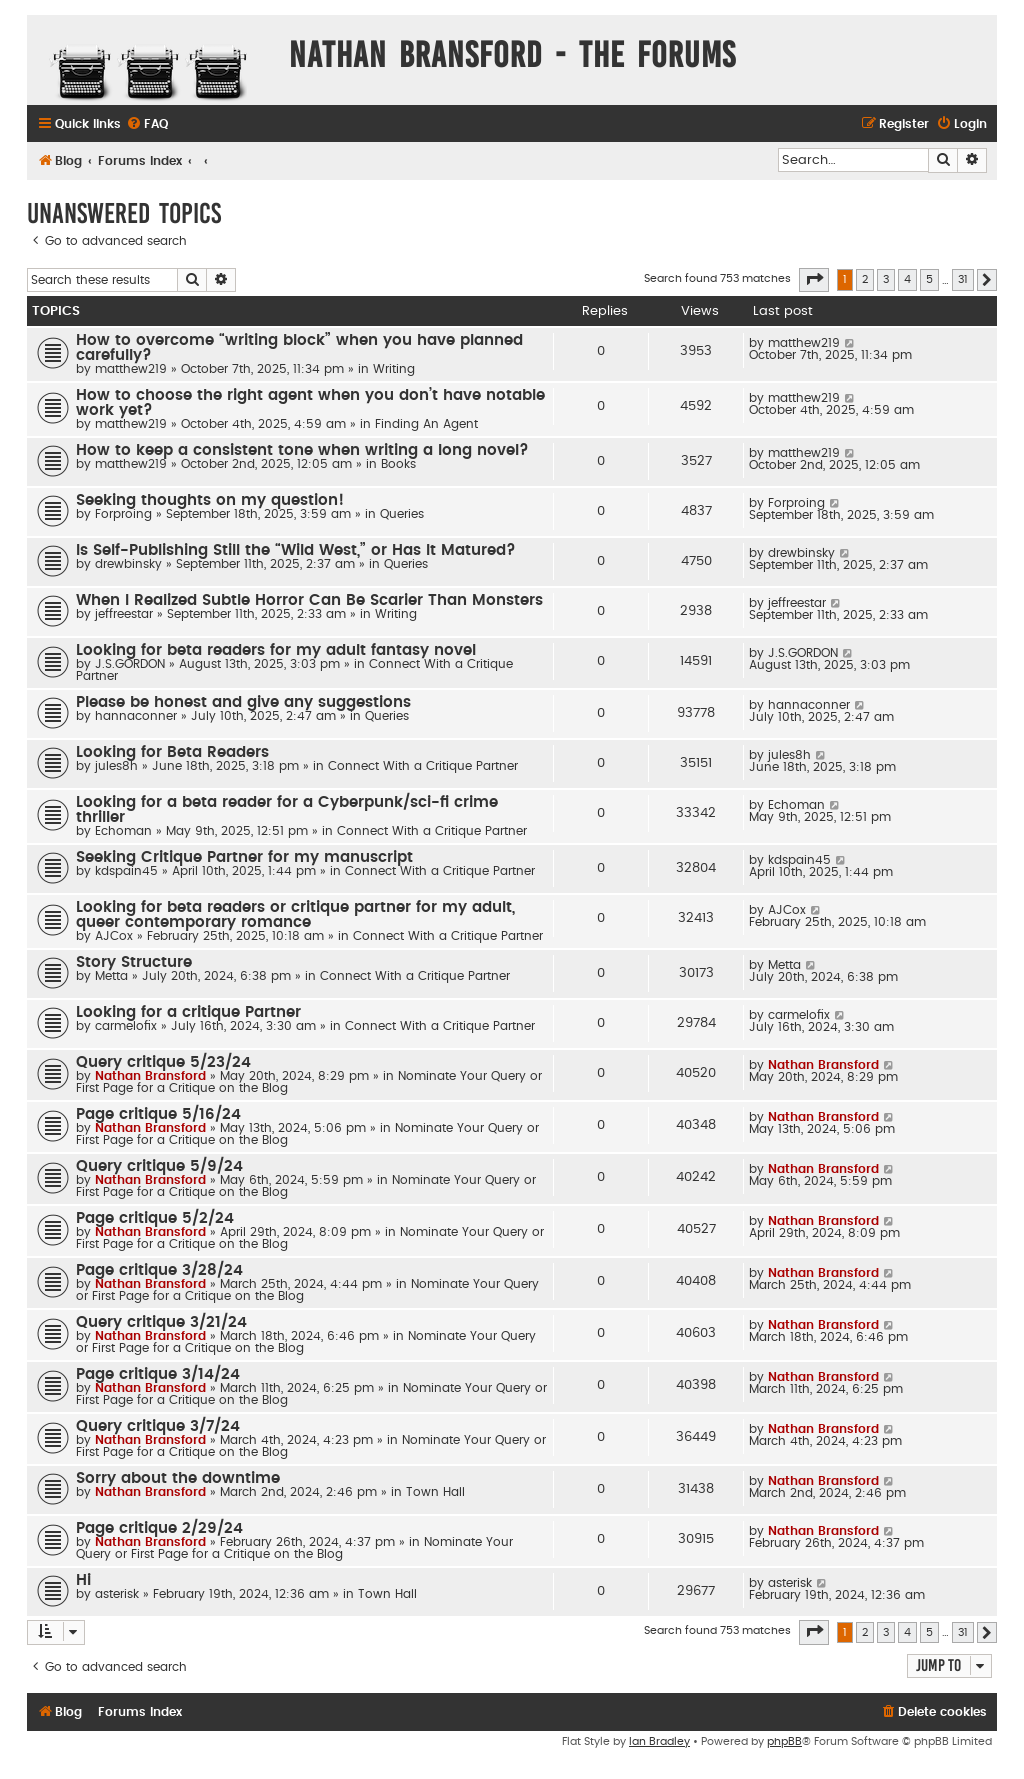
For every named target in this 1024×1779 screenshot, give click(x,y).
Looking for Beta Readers (172, 752)
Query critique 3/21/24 (161, 1322)
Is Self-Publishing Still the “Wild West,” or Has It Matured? (296, 550)
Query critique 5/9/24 (159, 1166)
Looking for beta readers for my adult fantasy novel (276, 650)
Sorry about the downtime (178, 1478)
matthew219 (131, 369)
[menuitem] (147, 124)
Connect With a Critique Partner (423, 766)
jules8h (116, 766)
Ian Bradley (659, 1741)
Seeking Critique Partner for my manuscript (244, 857)
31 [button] (963, 279)
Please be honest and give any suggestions (243, 702)
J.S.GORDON (130, 664)
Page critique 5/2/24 (155, 1218)
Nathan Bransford (150, 1076)
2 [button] (865, 279)
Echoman (123, 831)
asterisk (117, 1594)
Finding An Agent (426, 424)
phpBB (784, 1741)
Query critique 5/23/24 (163, 1062)
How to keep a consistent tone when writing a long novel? (302, 450)
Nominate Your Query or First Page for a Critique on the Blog (294, 1548)
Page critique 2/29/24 (159, 1528)
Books (398, 464)
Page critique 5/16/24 (158, 1114)
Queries (402, 514)
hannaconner (136, 716)
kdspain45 (126, 871)
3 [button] (886, 279)
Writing (394, 369)
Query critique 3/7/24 (158, 1426)
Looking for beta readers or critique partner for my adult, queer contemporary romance (295, 915)
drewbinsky (128, 564)
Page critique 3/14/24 (158, 1374)
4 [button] (907, 279)
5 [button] (929, 279)
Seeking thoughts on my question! (210, 500)
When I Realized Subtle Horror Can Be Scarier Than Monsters (309, 600)
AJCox (114, 936)
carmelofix (126, 1026)
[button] (814, 280)
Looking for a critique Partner (188, 1012)
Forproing (123, 514)
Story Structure (134, 962)
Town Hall (435, 1492)
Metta (111, 976)
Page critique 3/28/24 (159, 1270)
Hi (83, 1580)
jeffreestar (124, 614)
